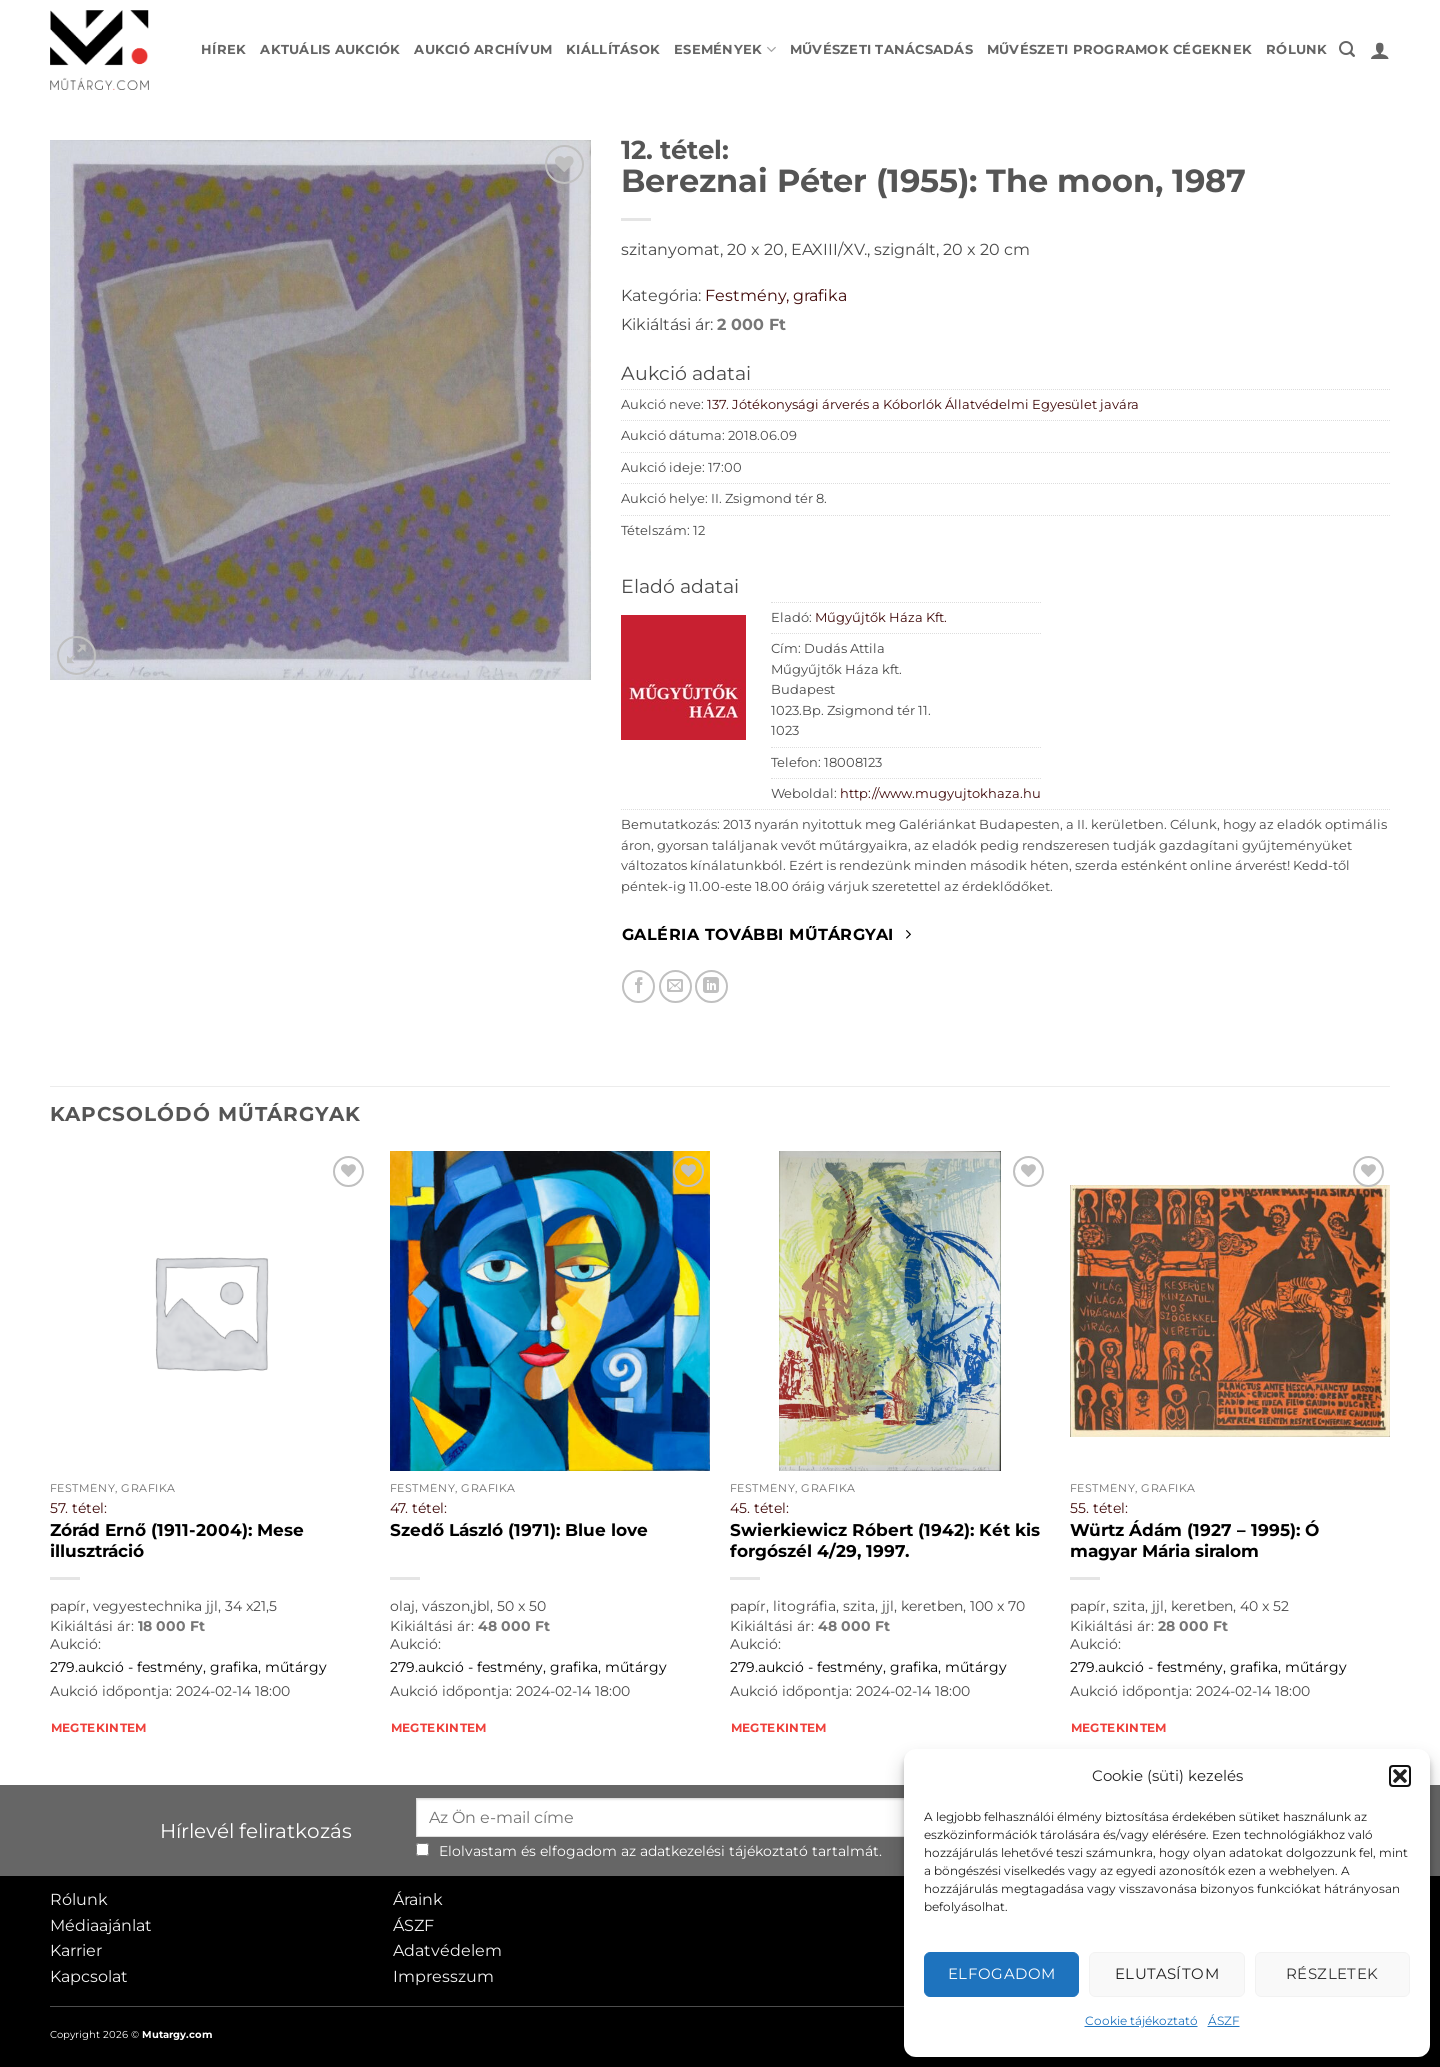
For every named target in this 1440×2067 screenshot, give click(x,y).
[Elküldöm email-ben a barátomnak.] (675, 986)
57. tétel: (78, 1508)
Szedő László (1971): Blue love (519, 1530)
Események (725, 49)
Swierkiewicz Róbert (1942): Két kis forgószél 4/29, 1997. (885, 1541)
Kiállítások (613, 49)
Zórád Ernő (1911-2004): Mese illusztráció (177, 1541)
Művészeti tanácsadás (881, 49)
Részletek (1332, 1973)
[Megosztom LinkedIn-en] (711, 986)
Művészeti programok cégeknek (1119, 49)
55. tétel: (1099, 1508)
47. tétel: (418, 1508)
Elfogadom (1002, 1973)
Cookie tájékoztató (1141, 2020)
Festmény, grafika (776, 295)
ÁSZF (1224, 2020)
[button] (1400, 1776)
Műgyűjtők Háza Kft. (881, 617)
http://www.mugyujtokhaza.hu (940, 793)
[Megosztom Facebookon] (638, 986)
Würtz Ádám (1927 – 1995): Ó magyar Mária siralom (1194, 1541)
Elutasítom (1167, 1973)
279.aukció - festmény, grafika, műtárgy (188, 1667)
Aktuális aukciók (330, 49)
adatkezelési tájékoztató (724, 1851)
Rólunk (1297, 49)
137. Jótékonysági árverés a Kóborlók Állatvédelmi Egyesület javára (923, 404)
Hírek (223, 49)
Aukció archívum (483, 49)
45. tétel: (759, 1508)
